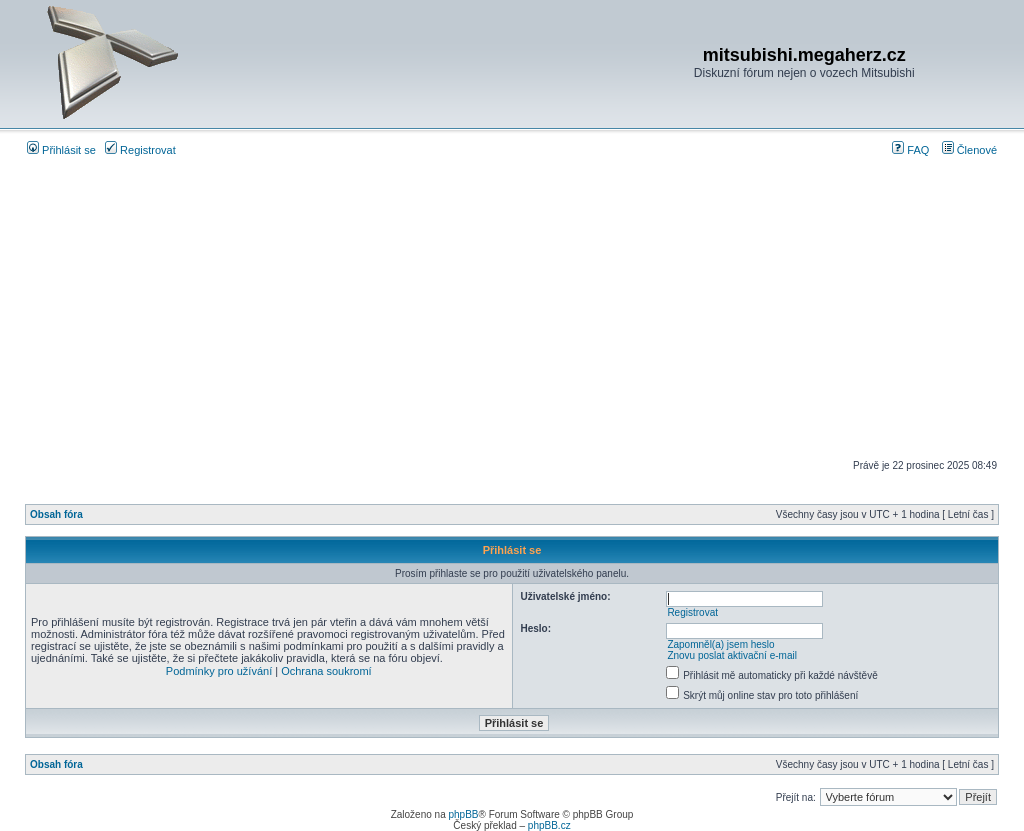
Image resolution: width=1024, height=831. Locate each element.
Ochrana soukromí (326, 671)
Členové (969, 150)
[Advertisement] (512, 308)
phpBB (463, 814)
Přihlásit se (61, 150)
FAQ (910, 150)
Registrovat (140, 150)
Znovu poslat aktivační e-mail (732, 655)
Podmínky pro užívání (219, 671)
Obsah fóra (56, 514)
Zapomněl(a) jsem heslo (720, 644)
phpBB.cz (549, 825)
